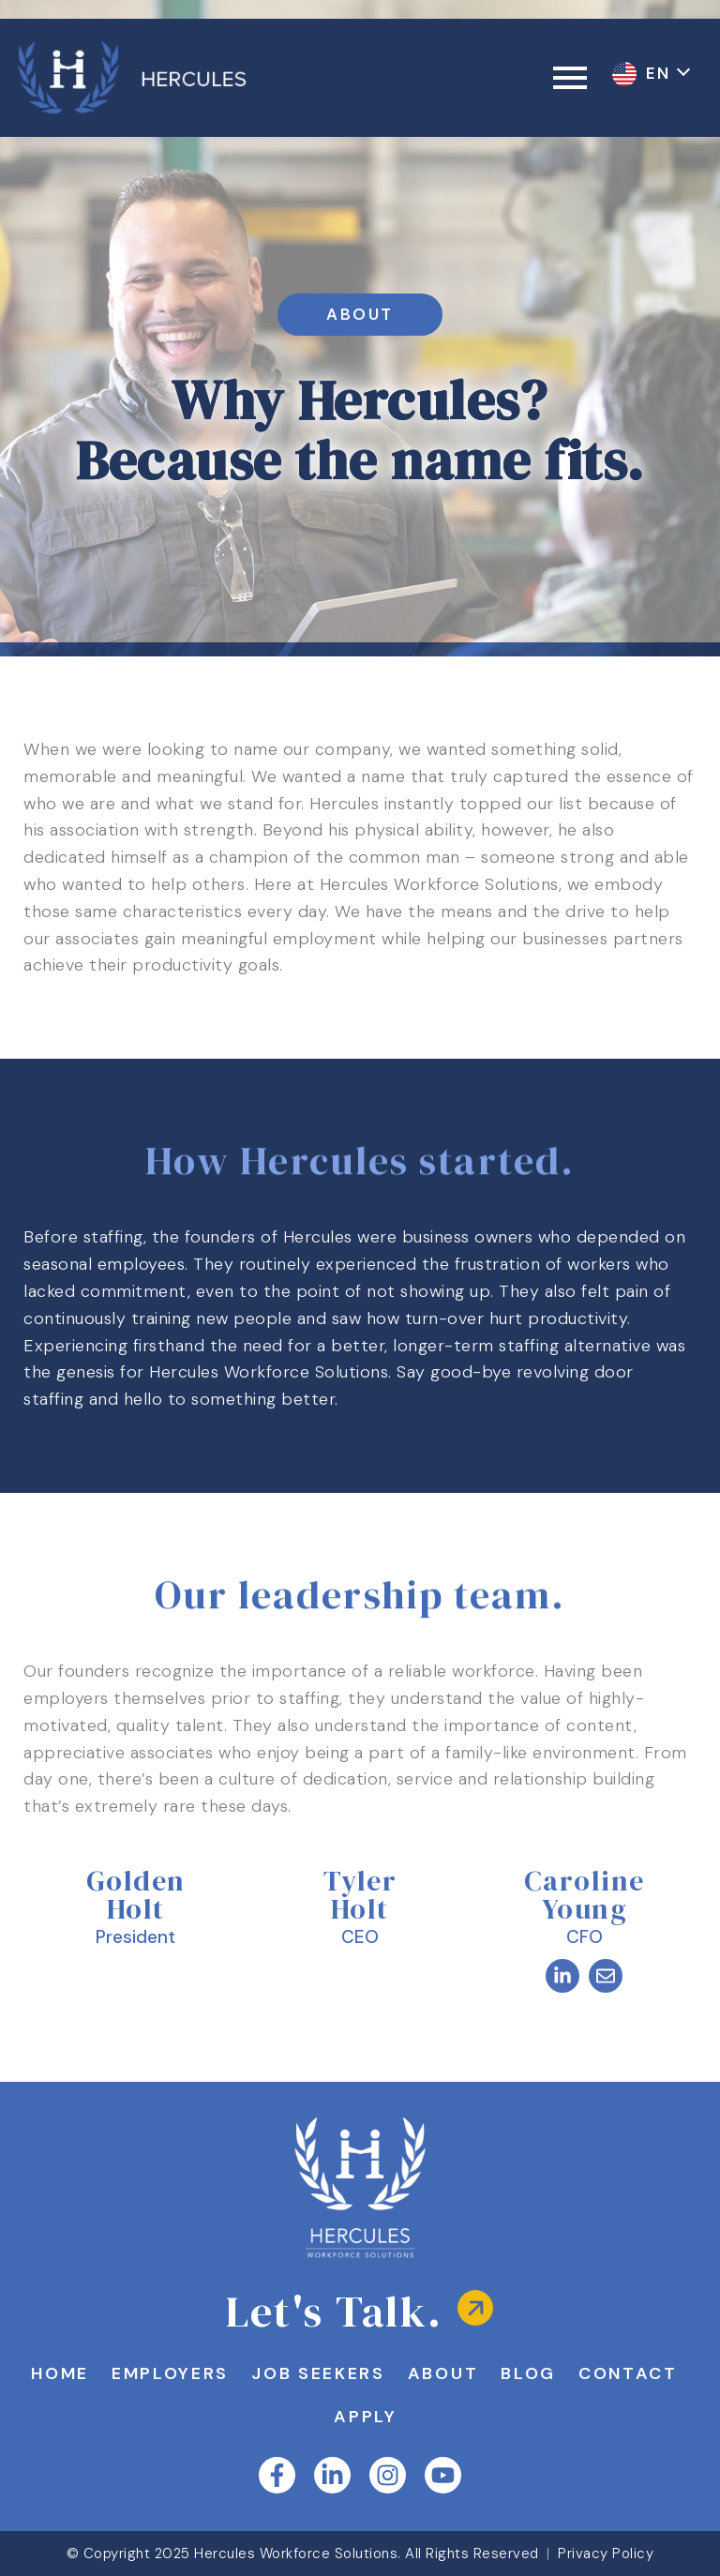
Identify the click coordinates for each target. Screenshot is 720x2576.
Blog (595, 2373)
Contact (321, 2416)
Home (112, 2373)
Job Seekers (378, 2373)
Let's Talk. (334, 2311)
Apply (429, 2416)
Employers (226, 2373)
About (507, 2373)
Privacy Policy (605, 2553)
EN (661, 73)
